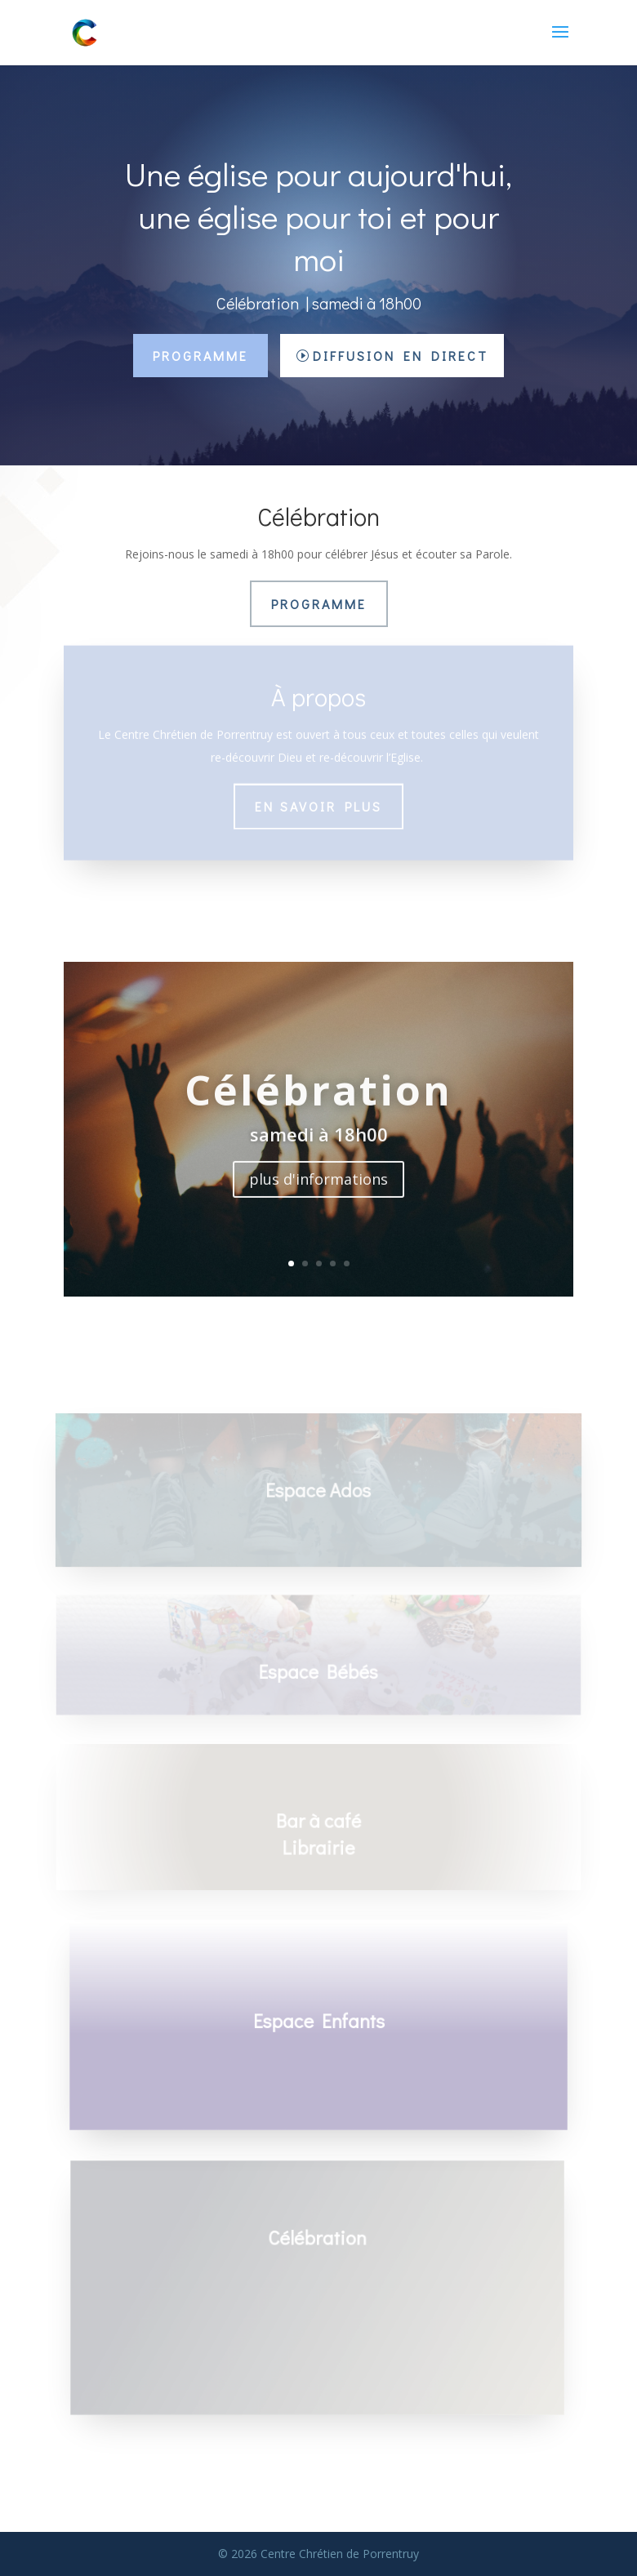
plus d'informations (318, 1196)
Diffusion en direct (400, 355)
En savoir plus (318, 798)
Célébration (318, 1106)
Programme (200, 355)
